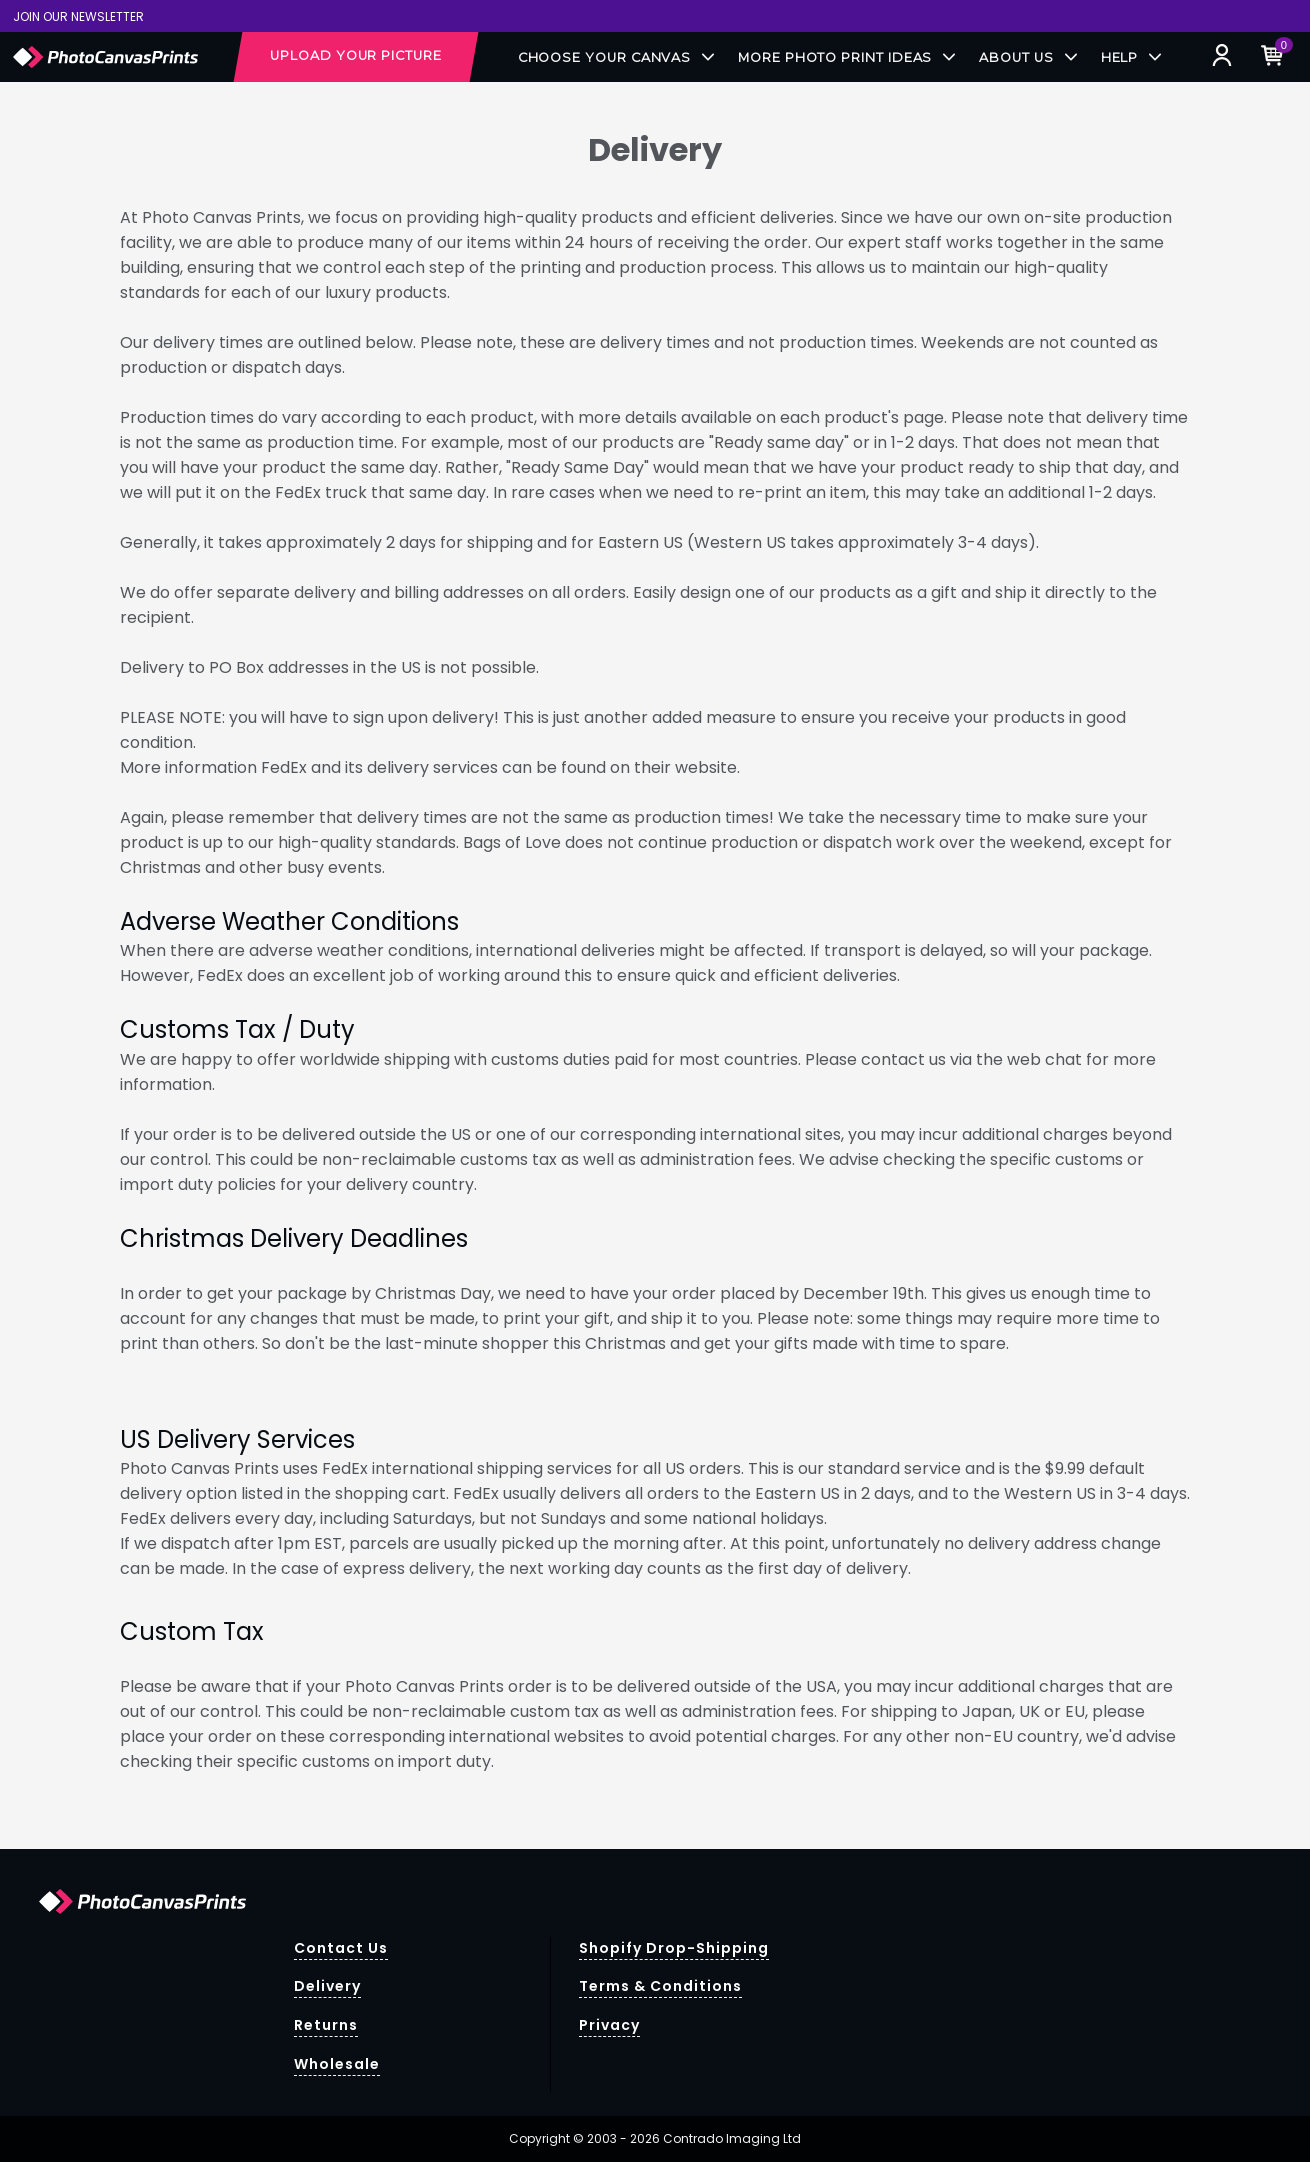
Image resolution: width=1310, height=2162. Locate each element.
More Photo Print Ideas (846, 57)
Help (1131, 57)
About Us (1027, 57)
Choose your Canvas (616, 57)
